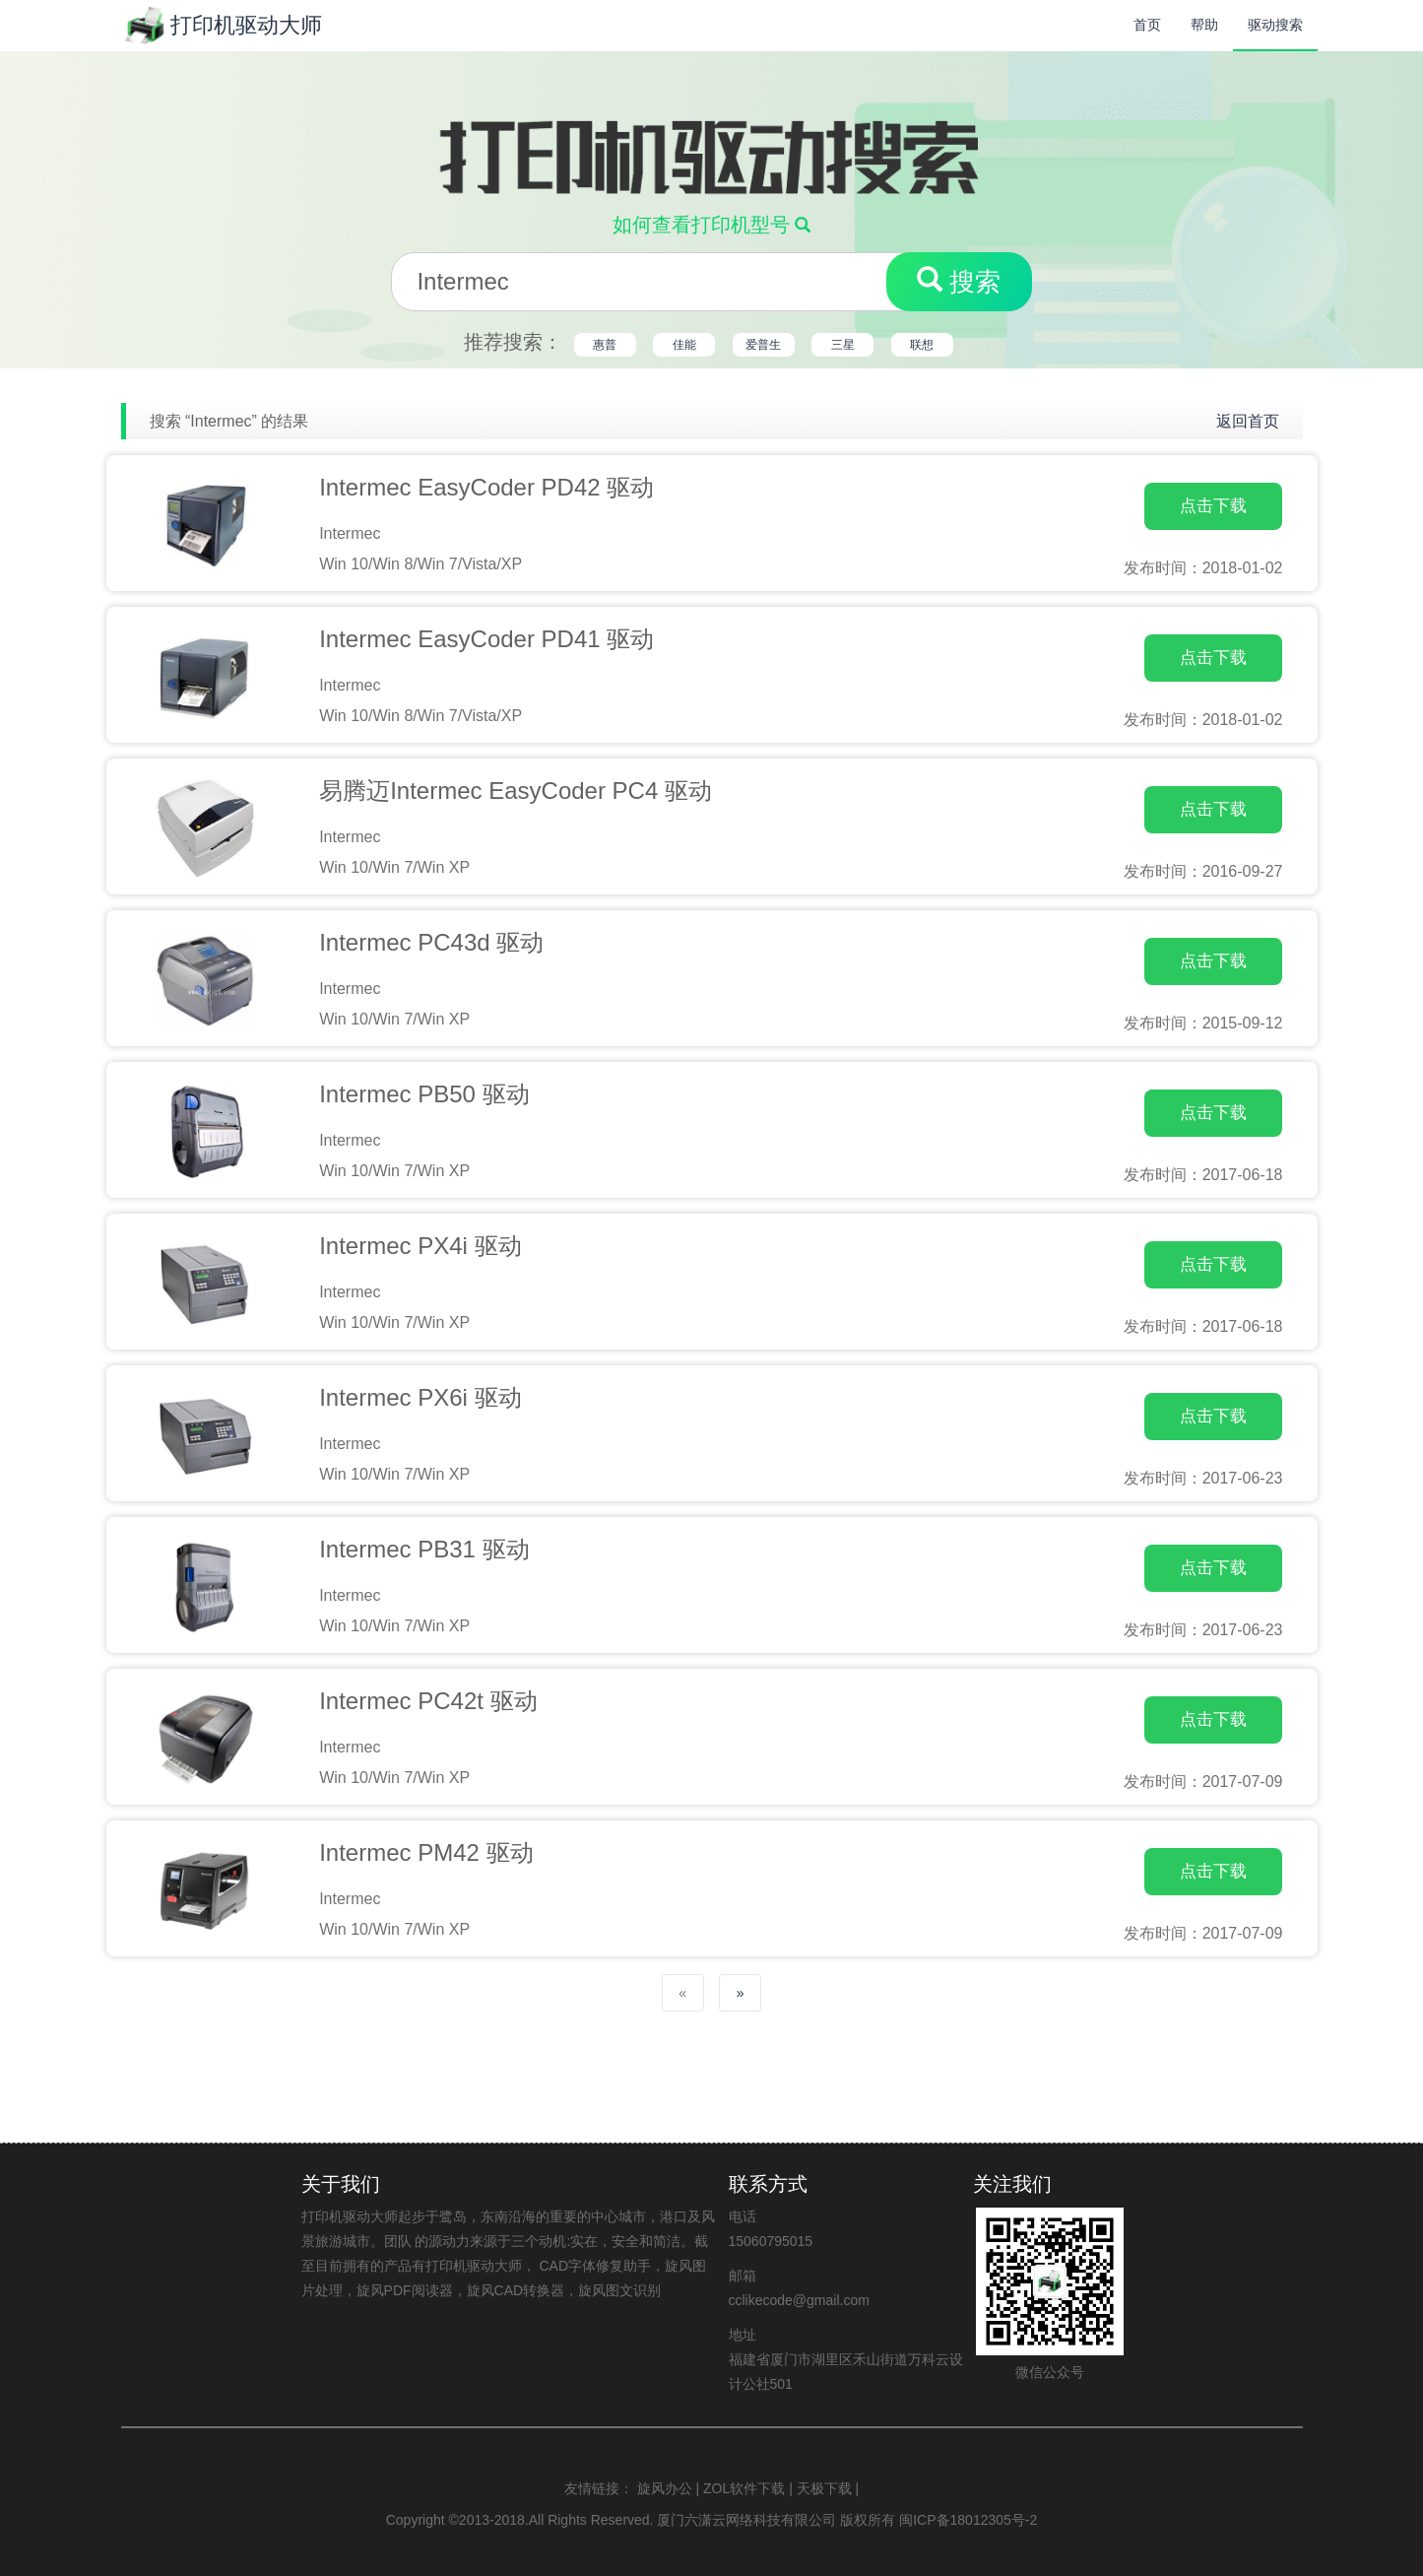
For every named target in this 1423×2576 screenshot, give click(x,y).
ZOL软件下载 (744, 2488)
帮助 (1204, 25)
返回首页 (1247, 421)
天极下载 (824, 2488)
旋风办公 (664, 2488)
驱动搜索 (1275, 25)
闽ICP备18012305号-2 (968, 2520)
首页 (1147, 25)
